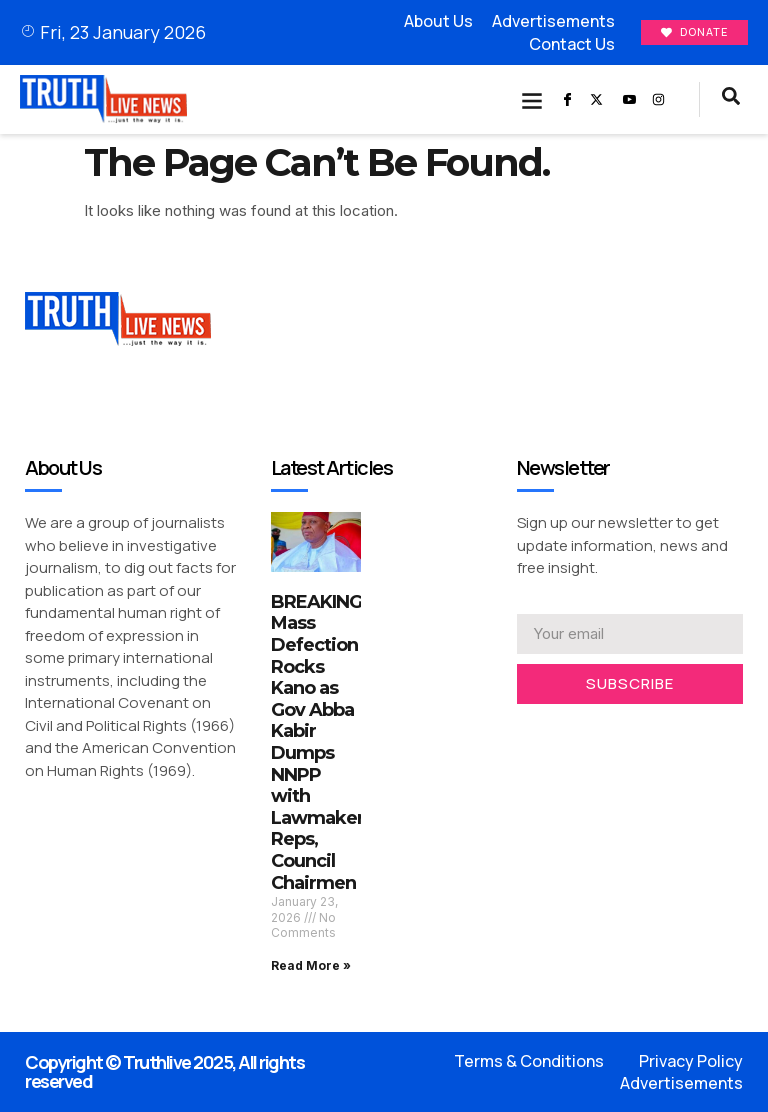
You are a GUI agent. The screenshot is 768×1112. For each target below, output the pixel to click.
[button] (532, 99)
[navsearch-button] (731, 99)
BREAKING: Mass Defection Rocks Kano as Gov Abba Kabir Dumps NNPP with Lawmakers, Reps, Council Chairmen (324, 742)
